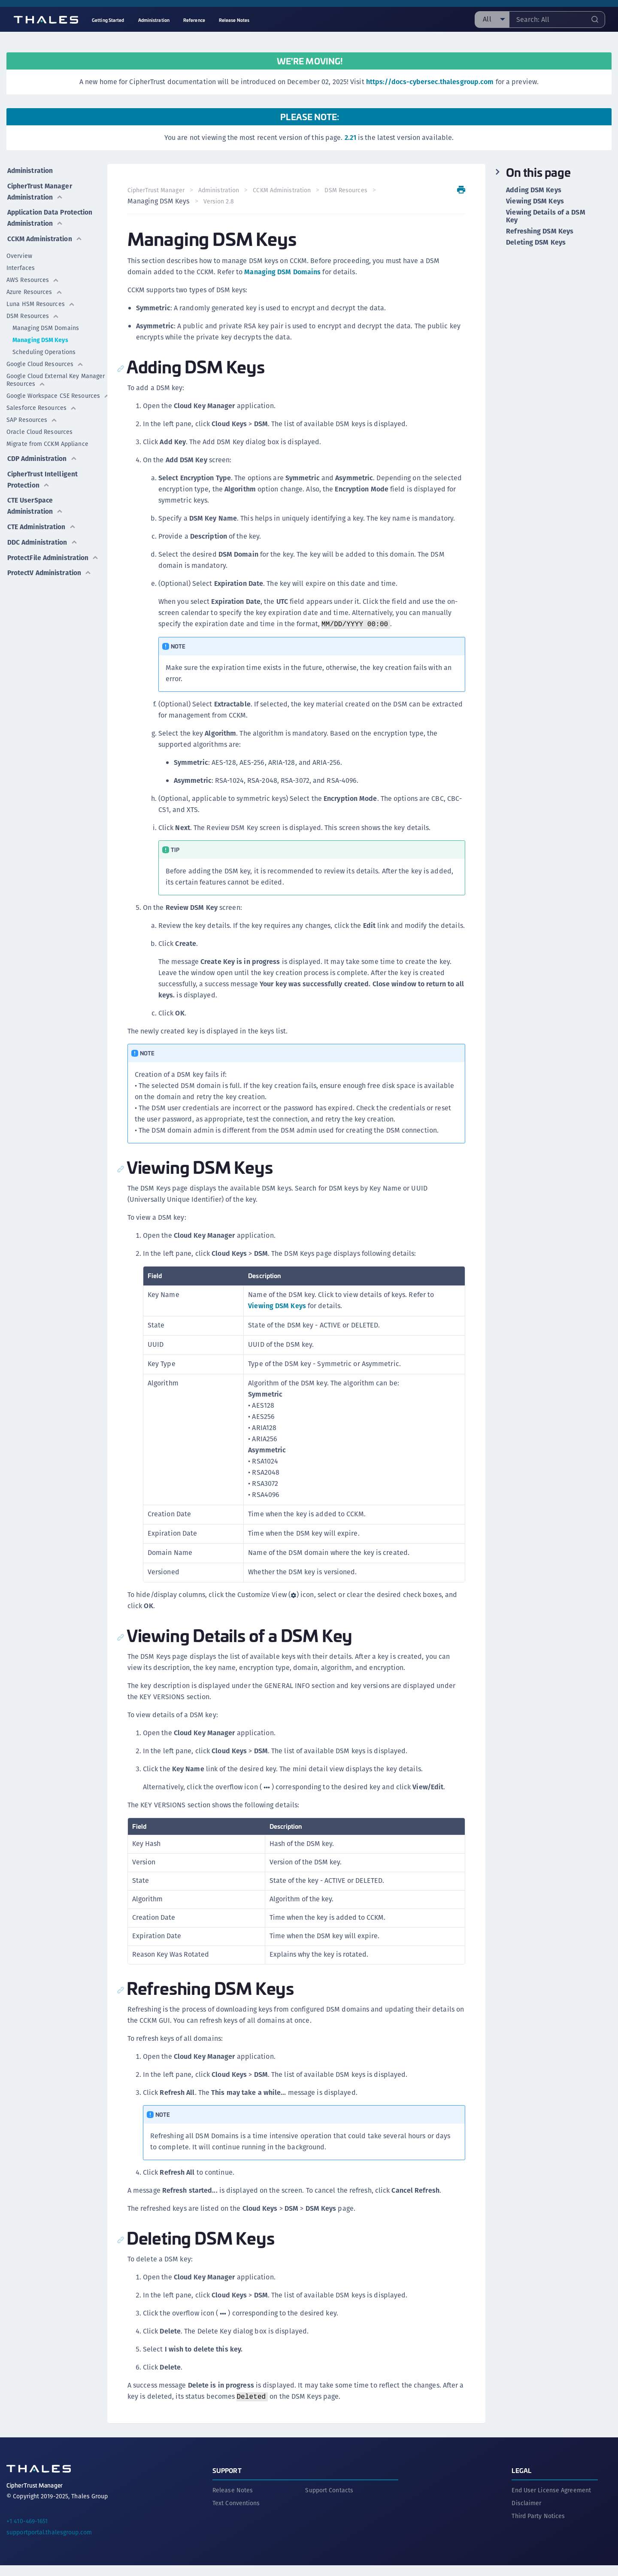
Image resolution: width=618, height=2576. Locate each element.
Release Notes (232, 2501)
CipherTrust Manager (156, 190)
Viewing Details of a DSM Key (545, 216)
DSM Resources (32, 313)
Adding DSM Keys (533, 190)
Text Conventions (236, 2513)
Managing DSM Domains (45, 325)
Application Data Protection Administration (53, 215)
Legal (521, 2480)
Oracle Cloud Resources (39, 429)
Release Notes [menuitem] (234, 20)
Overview (19, 253)
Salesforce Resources (41, 405)
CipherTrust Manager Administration (39, 189)
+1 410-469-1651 (27, 2532)
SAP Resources (32, 417)
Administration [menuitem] (154, 20)
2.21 (350, 137)
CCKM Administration (45, 235)
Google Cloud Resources (45, 361)
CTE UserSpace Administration (35, 500)
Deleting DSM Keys (536, 242)
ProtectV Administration (50, 575)
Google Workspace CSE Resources (56, 393)
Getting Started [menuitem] (108, 20)
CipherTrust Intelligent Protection (42, 474)
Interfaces (20, 265)
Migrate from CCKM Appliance (47, 441)
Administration (30, 169)
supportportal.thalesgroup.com (49, 2543)
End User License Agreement (551, 2501)
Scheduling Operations (44, 349)
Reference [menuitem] (194, 20)
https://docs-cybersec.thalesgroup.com (430, 82)
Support (227, 2480)
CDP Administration (42, 454)
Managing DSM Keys (40, 337)
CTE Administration (42, 520)
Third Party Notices (538, 2526)
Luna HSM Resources (40, 301)
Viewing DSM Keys (277, 1317)
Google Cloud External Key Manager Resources (55, 377)
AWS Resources (32, 277)
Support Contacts (329, 2501)
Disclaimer (526, 2513)
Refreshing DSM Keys (539, 231)
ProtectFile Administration (35, 555)
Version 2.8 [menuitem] (219, 201)
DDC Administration (42, 535)
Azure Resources (34, 289)
